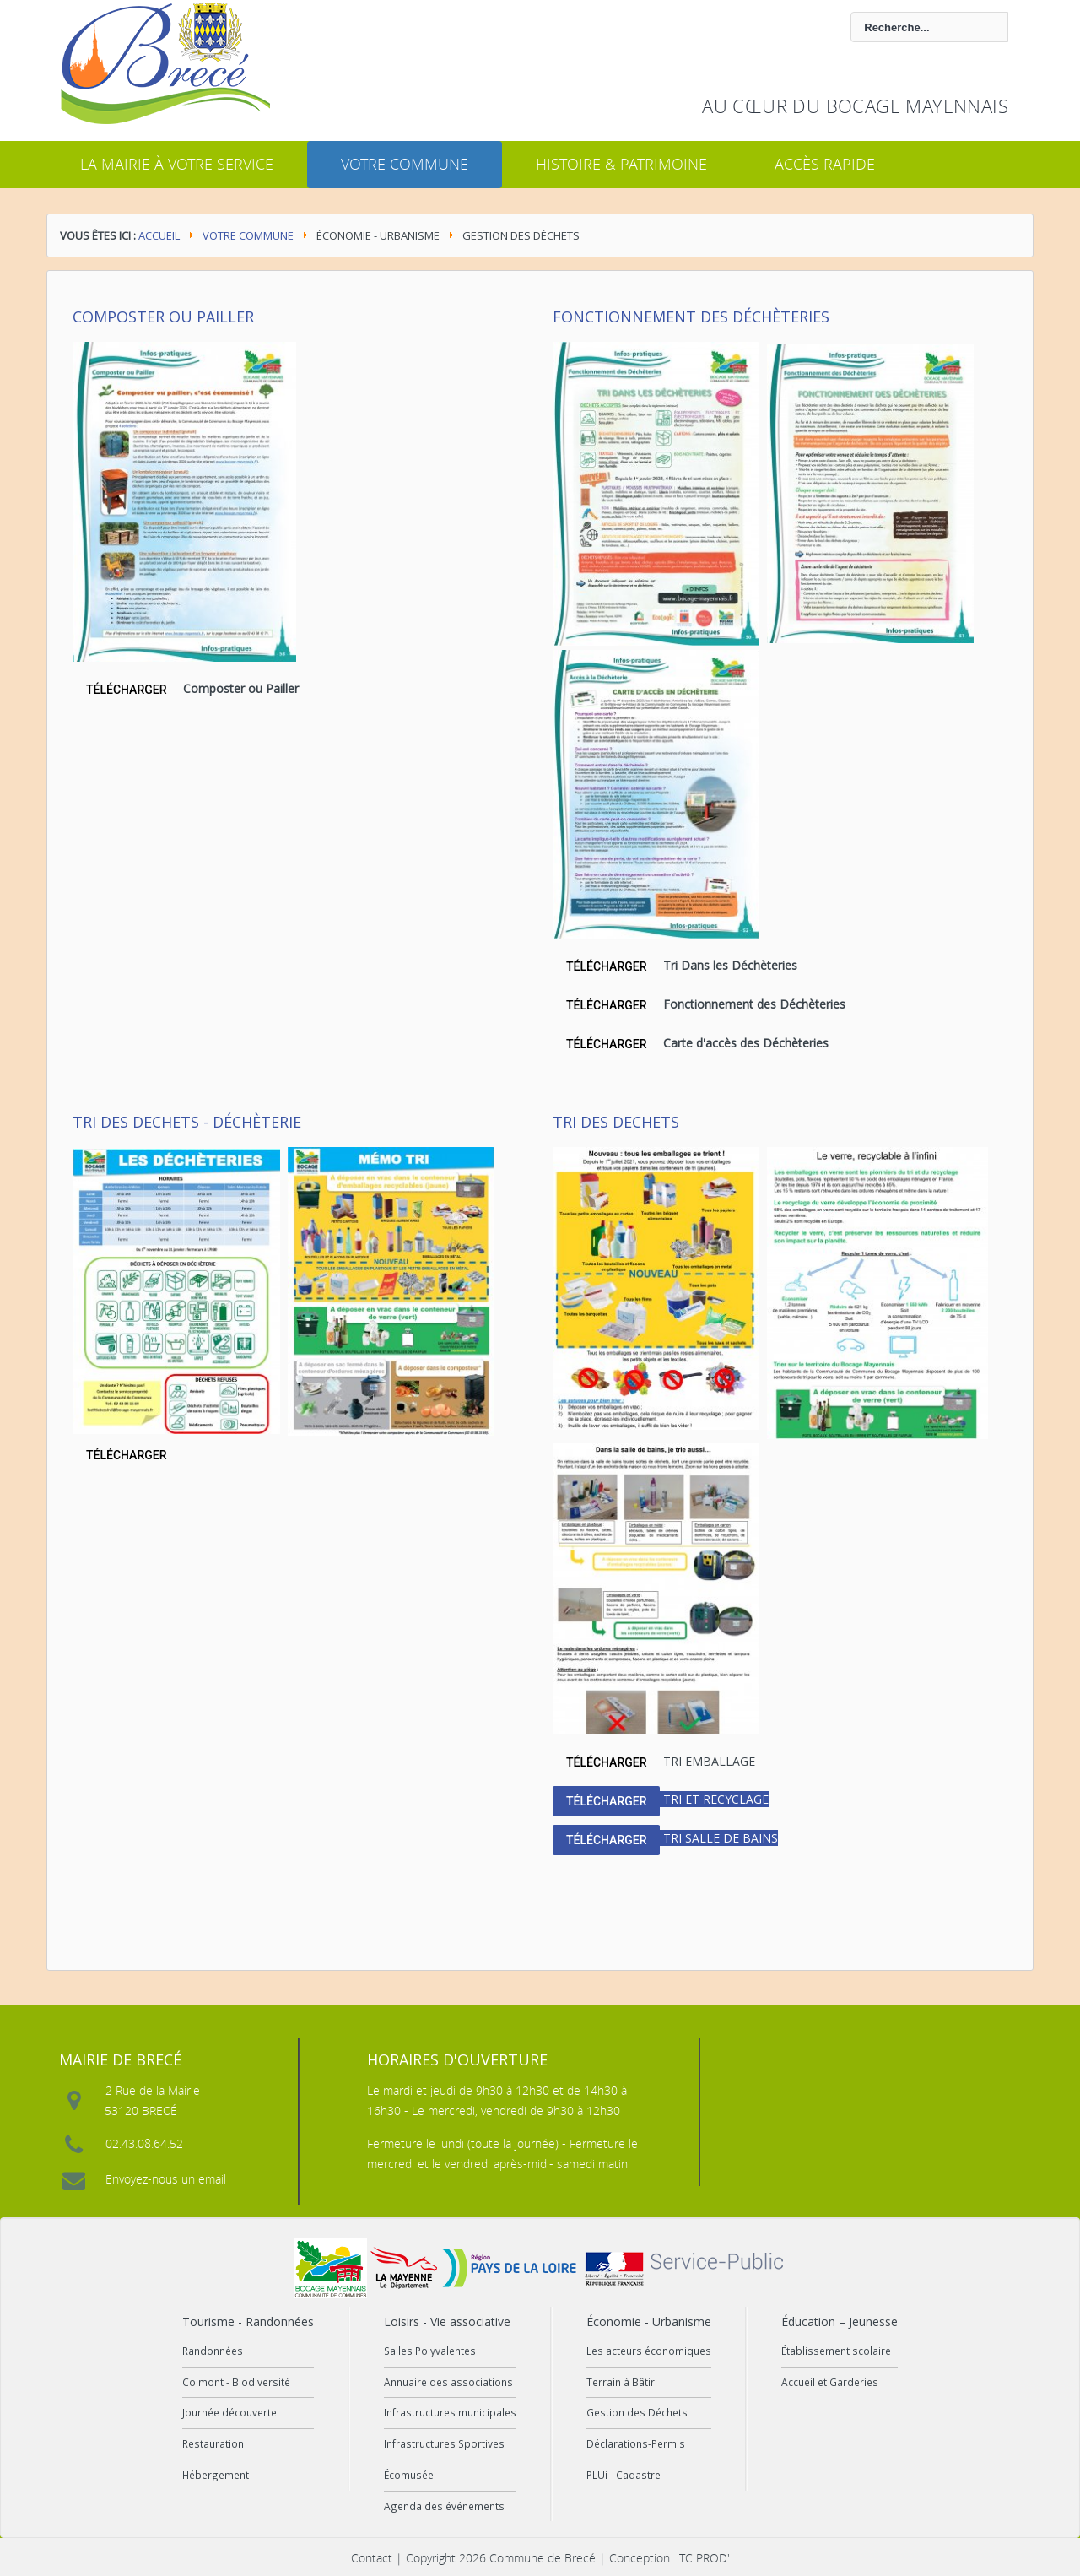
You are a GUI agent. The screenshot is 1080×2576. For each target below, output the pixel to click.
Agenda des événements (444, 2506)
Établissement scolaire (836, 2350)
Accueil (159, 235)
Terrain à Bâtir (620, 2382)
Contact (371, 2558)
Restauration (213, 2443)
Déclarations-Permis (635, 2443)
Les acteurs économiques (648, 2350)
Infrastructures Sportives (444, 2443)
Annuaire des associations (448, 2382)
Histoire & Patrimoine (621, 164)
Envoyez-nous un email (165, 2179)
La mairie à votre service (176, 164)
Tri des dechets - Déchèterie (187, 1122)
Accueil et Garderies (829, 2382)
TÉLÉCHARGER (126, 689)
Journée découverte (229, 2412)
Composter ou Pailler (163, 316)
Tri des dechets (616, 1122)
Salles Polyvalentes (430, 2350)
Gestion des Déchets (637, 2412)
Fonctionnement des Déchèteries (691, 316)
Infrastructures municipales (450, 2412)
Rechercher (483, 12)
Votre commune (404, 164)
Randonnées (212, 2350)
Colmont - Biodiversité (236, 2382)
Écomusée (409, 2474)
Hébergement (215, 2474)
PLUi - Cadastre (623, 2474)
